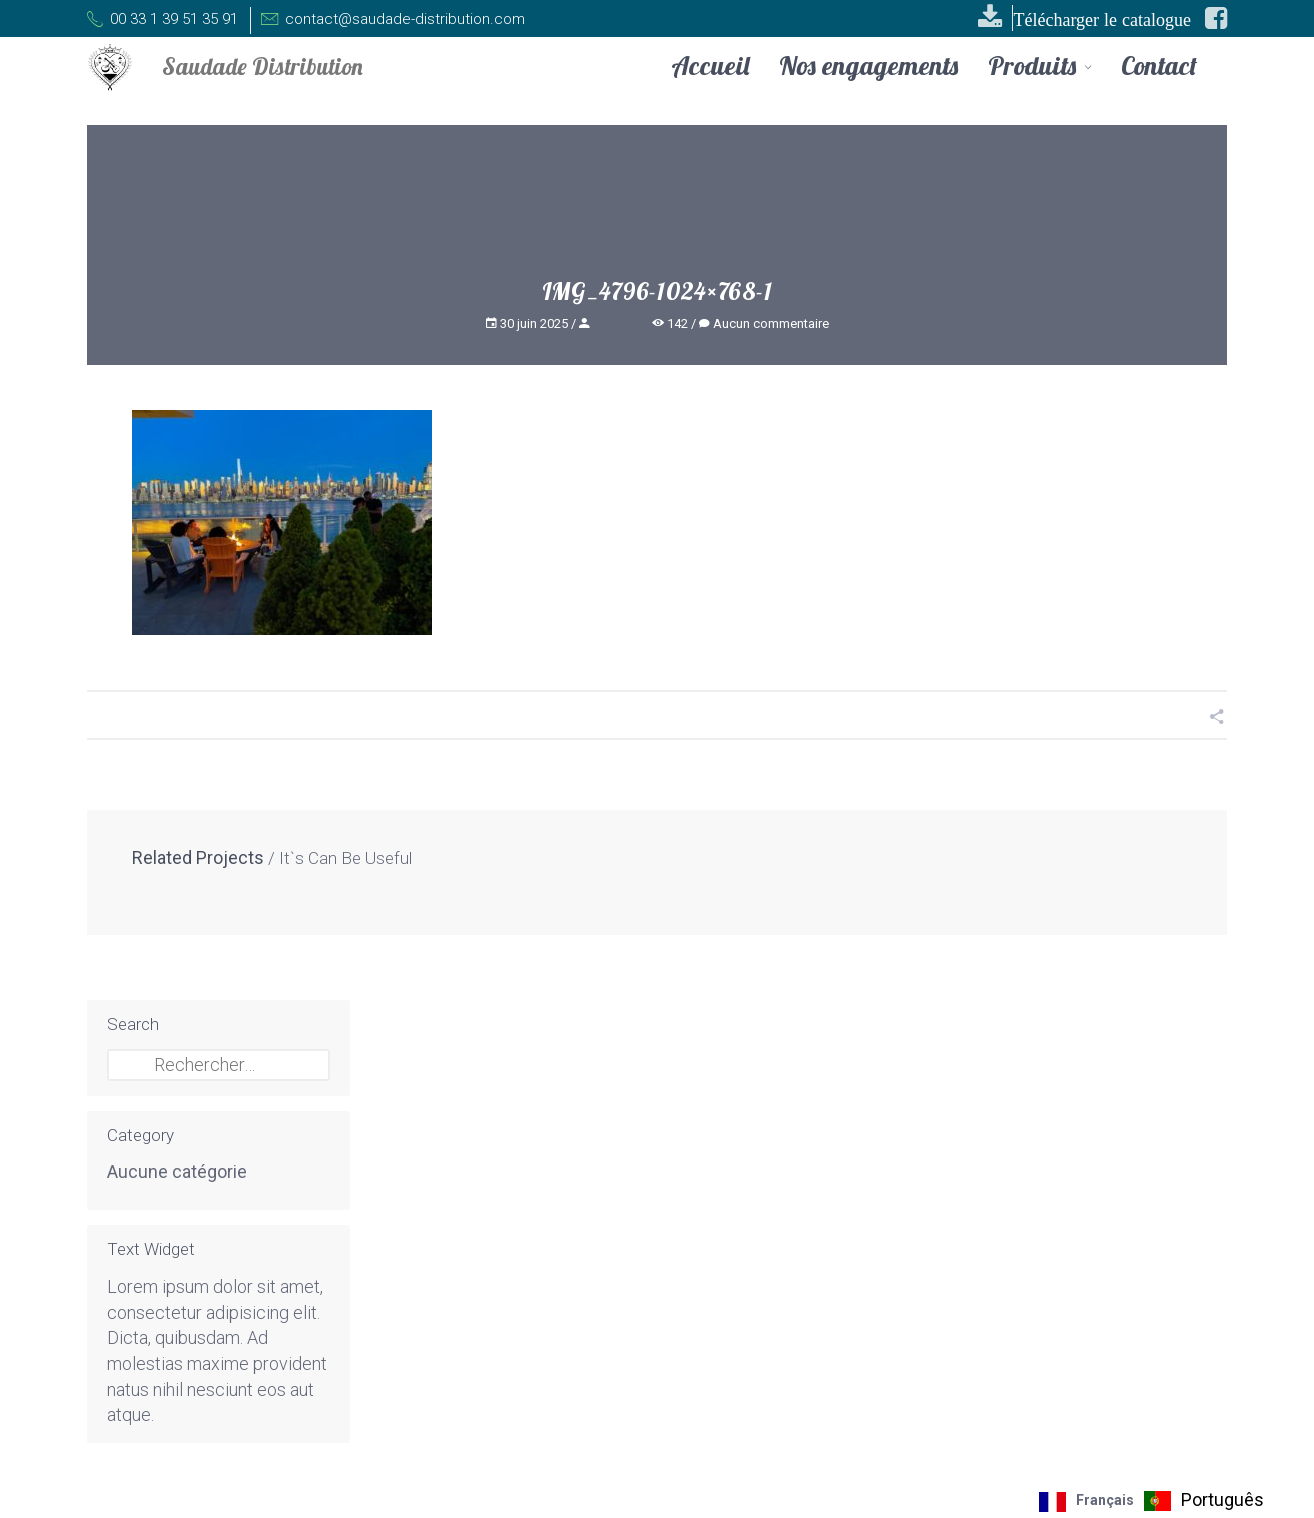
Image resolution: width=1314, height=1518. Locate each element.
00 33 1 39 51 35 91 (162, 19)
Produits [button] (1039, 67)
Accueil (710, 66)
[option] (1204, 1501)
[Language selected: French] (1156, 1501)
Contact (1159, 66)
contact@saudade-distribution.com (387, 19)
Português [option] (1222, 1499)
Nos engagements (868, 66)
